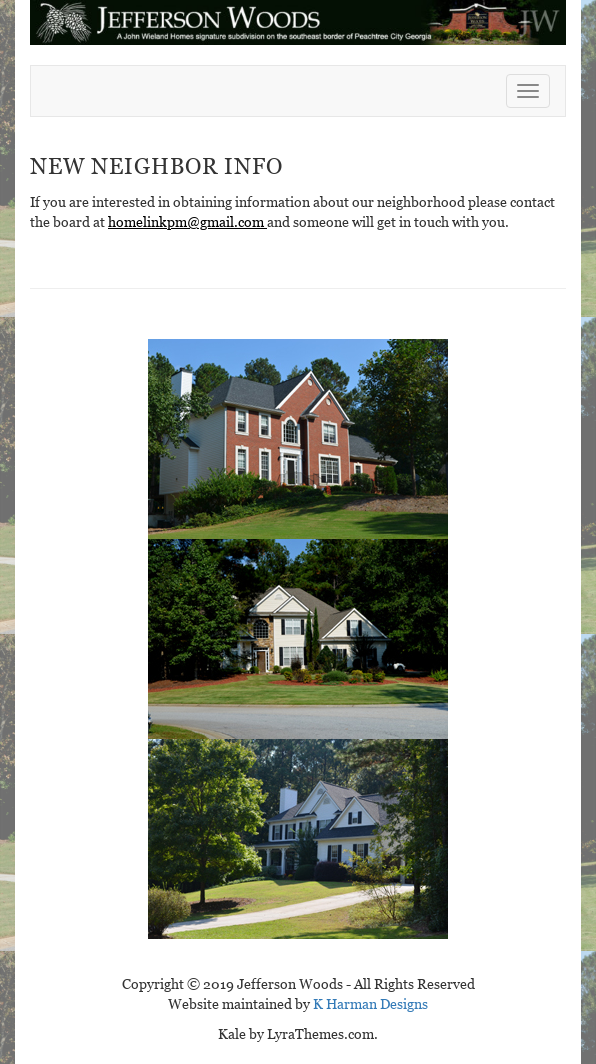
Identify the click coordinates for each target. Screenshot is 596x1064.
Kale (232, 1034)
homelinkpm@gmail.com (187, 222)
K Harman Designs (370, 1004)
